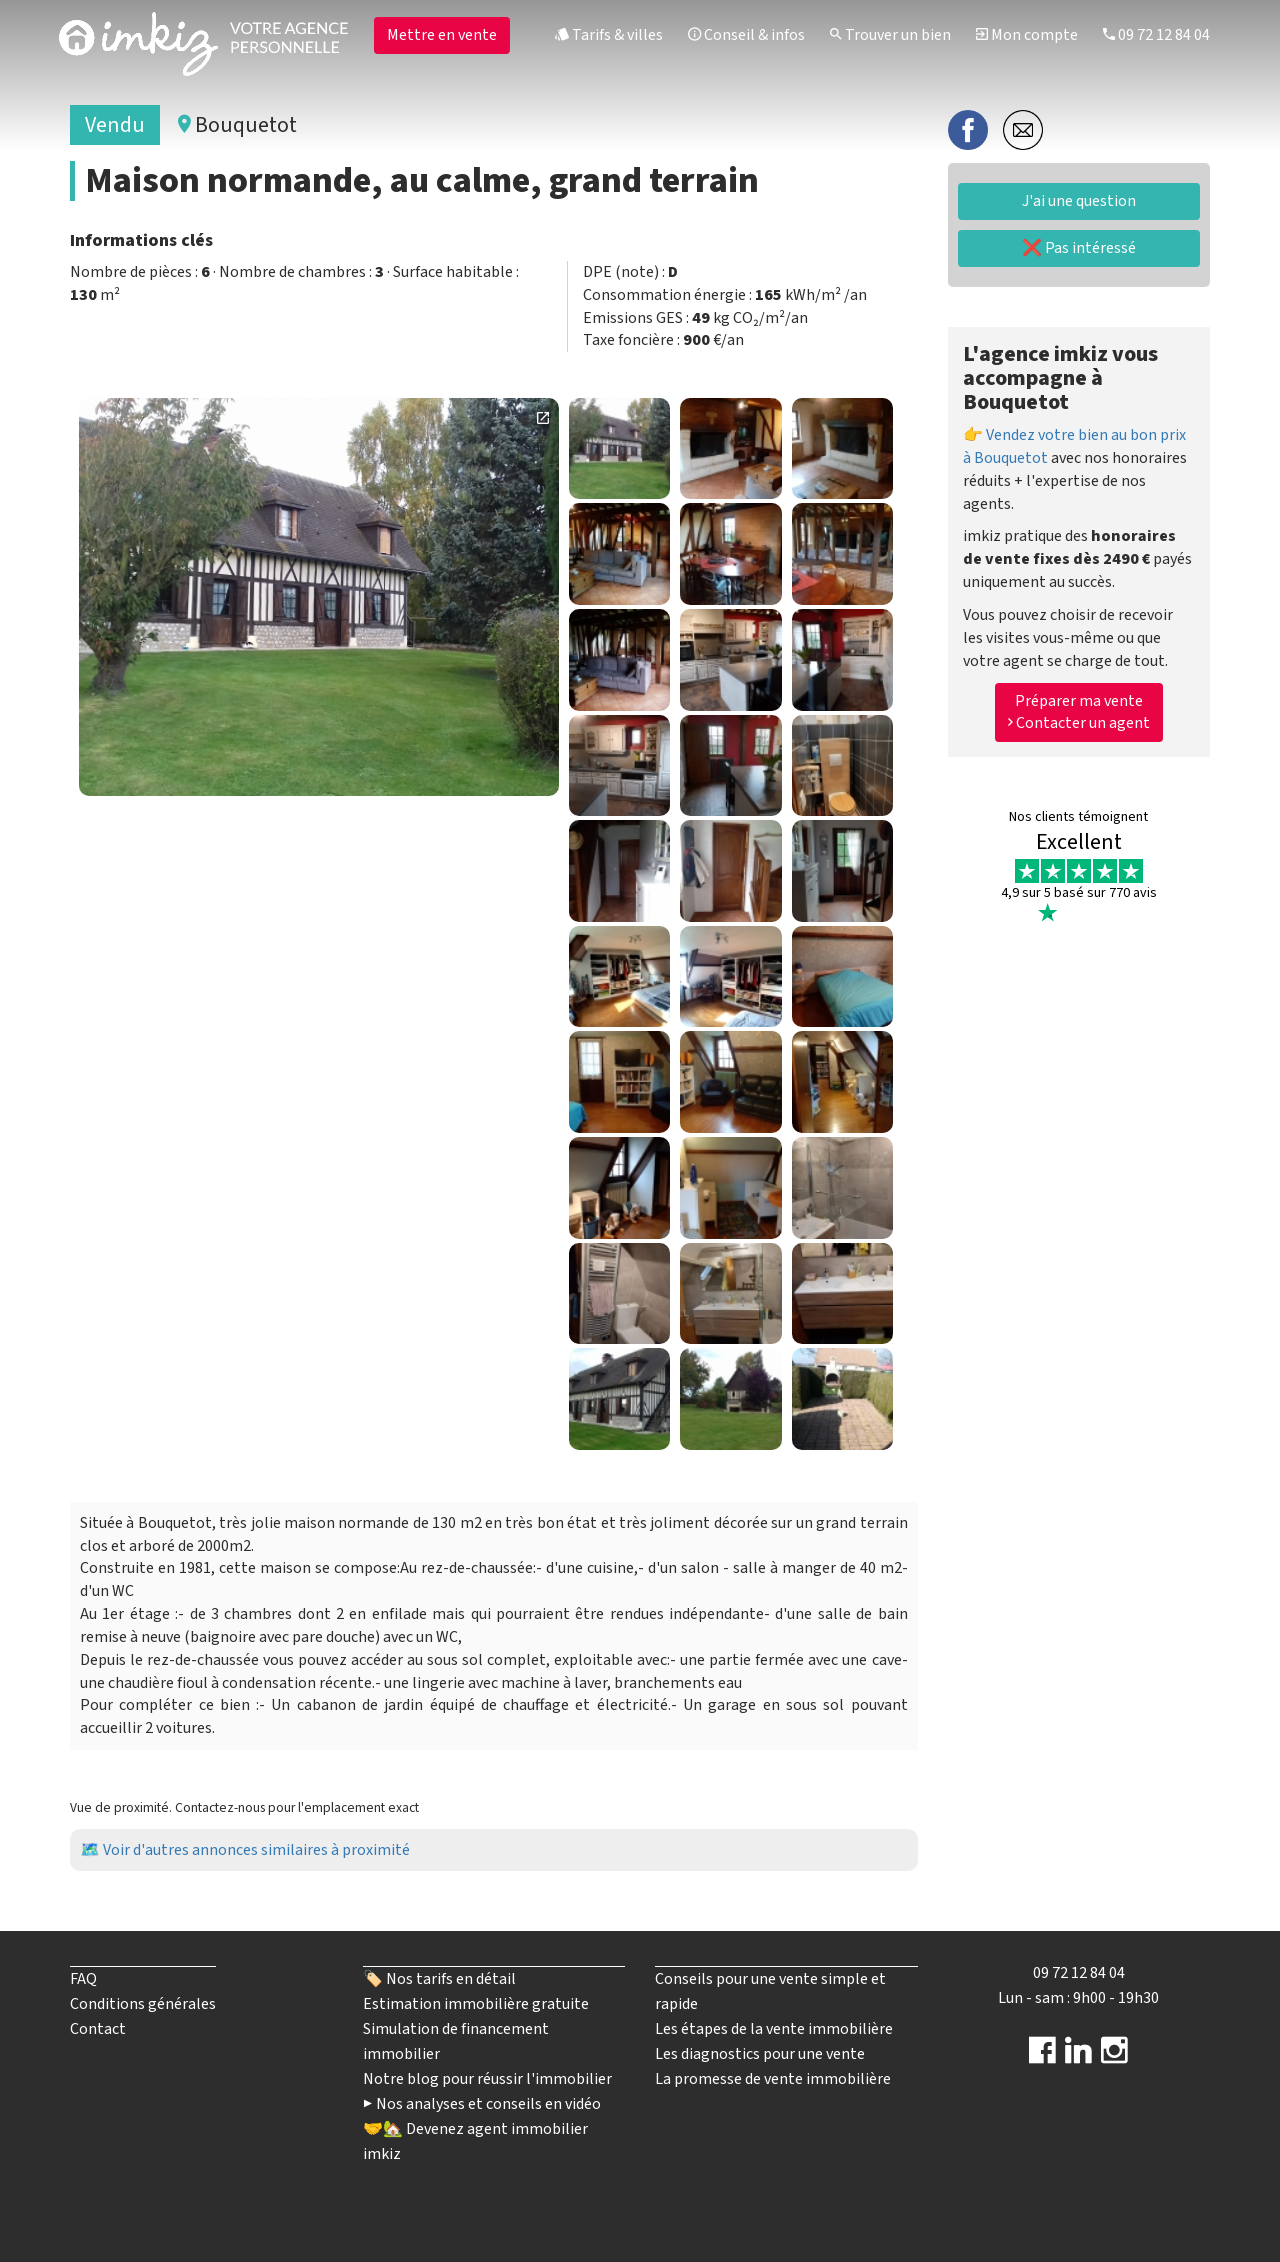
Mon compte (1027, 35)
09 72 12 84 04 (1156, 35)
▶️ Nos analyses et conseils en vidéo (482, 2104)
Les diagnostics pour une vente (760, 2054)
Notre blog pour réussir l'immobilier (487, 2079)
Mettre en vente (442, 35)
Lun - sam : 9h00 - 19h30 (1078, 1998)
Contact (98, 2029)
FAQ (83, 1979)
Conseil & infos (746, 35)
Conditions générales (143, 2004)
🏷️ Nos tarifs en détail (439, 1979)
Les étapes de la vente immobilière (774, 2029)
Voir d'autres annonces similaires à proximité (256, 1850)
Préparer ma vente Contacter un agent (1079, 712)
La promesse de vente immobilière (773, 2079)
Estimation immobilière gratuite (476, 2004)
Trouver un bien (890, 35)
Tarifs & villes (609, 35)
